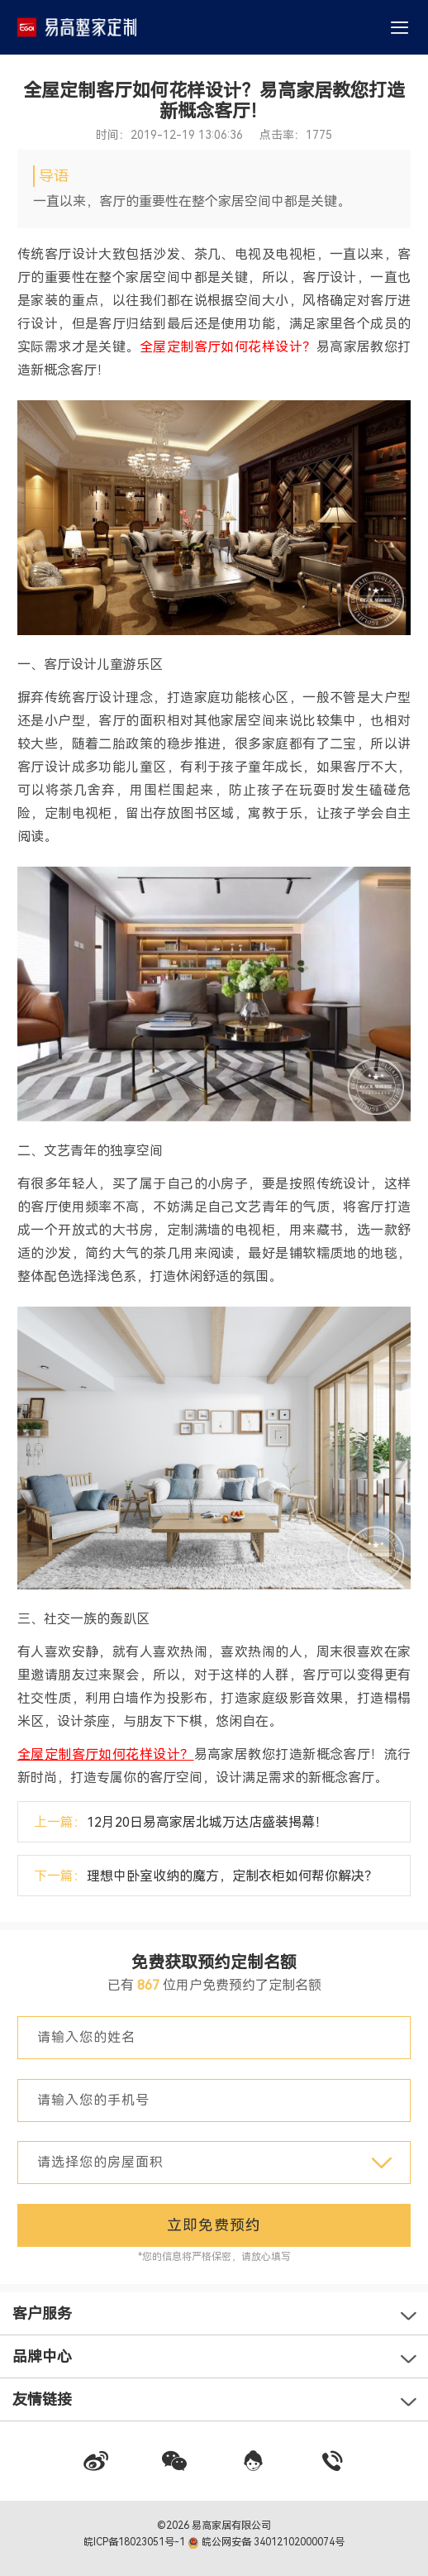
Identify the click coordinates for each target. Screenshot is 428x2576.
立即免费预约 (214, 2225)
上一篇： (181, 1822)
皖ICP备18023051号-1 (135, 2542)
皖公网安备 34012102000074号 (266, 2542)
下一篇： (206, 1876)
